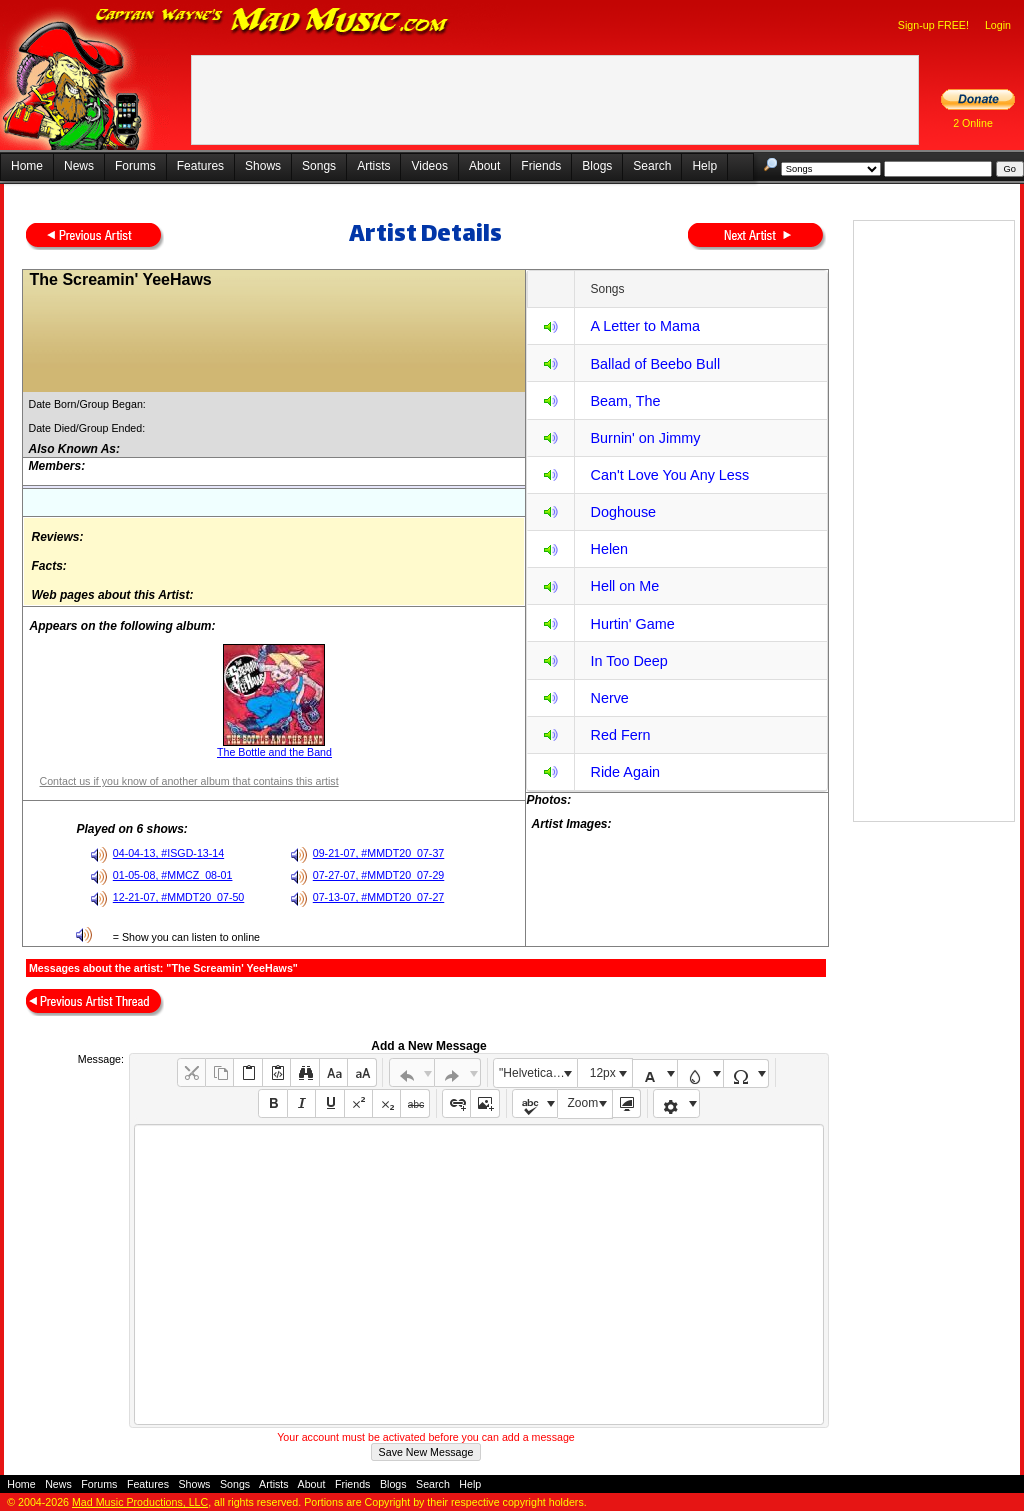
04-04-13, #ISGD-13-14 (168, 853)
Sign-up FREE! (933, 25)
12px (603, 1073)
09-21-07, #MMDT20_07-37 (379, 853)
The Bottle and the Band (274, 752)
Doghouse (623, 512)
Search (652, 166)
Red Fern (620, 735)
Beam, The (625, 401)
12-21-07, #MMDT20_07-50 (179, 897)
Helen (609, 549)
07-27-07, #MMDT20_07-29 (379, 875)
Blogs (597, 166)
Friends (541, 166)
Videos (429, 166)
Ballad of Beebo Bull (655, 364)
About (484, 166)
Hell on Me (624, 586)
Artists (373, 166)
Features (200, 166)
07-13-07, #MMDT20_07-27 (379, 897)
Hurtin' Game (632, 624)
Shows (263, 166)
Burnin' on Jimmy (645, 438)
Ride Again (625, 772)
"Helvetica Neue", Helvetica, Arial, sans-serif (538, 1073)
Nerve (609, 698)
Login (998, 25)
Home (27, 166)
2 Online (973, 123)
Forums (135, 166)
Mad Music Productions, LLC (140, 1502)
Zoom (583, 1103)
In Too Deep (628, 661)
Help (704, 166)
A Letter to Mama (645, 326)
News (79, 166)
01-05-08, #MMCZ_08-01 (173, 875)
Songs (319, 166)
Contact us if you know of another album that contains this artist (188, 781)
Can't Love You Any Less (669, 475)
